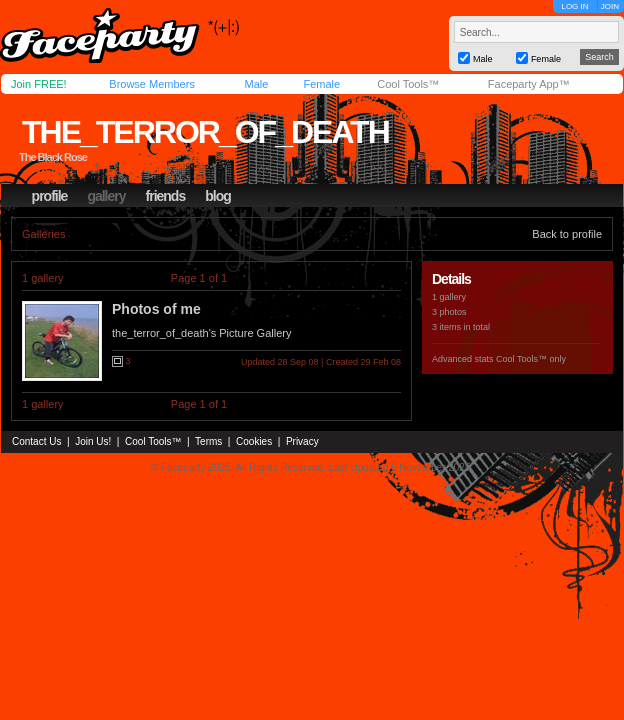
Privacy (302, 441)
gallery (106, 196)
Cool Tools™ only (531, 359)
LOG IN (574, 6)
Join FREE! (39, 84)
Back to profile (567, 234)
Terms (208, 441)
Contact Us (36, 441)
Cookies (254, 441)
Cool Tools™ (408, 84)
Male (256, 84)
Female (321, 84)
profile (50, 196)
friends (166, 196)
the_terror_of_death (205, 132)
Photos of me (156, 309)
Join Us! (93, 441)
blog (218, 196)
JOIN (610, 6)
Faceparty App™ (529, 84)
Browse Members (152, 84)
